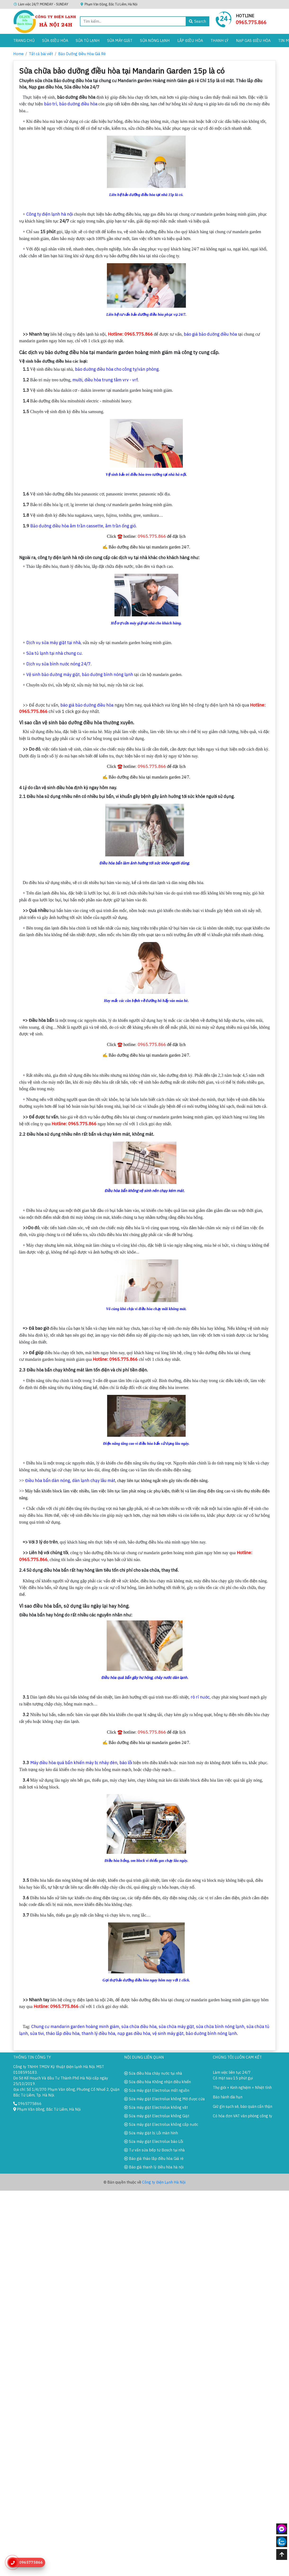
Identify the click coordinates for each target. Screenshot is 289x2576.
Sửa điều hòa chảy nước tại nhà (153, 2073)
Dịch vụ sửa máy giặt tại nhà (53, 642)
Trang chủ (24, 40)
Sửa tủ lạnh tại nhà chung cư (54, 653)
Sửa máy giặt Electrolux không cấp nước (161, 2124)
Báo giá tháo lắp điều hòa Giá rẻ (154, 2158)
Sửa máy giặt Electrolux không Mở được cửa (164, 2098)
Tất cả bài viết (41, 53)
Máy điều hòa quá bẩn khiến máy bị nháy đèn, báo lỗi (81, 1762)
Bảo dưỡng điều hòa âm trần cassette (66, 526)
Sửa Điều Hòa (55, 40)
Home (18, 53)
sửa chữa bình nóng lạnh (220, 2026)
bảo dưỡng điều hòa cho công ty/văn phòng (117, 369)
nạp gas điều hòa (133, 2033)
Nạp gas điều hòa (253, 40)
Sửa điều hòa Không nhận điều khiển (157, 2081)
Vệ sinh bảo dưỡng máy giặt (53, 674)
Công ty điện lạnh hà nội (49, 214)
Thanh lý (219, 40)
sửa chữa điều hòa (139, 2026)
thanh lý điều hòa (98, 2033)
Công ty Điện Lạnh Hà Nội (163, 2182)
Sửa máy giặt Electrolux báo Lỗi (153, 2141)
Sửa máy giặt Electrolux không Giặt (156, 2115)
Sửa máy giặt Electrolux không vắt (156, 2107)
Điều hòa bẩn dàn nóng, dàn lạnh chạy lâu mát (70, 1480)
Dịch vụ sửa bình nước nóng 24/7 (58, 664)
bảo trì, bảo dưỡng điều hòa (70, 104)
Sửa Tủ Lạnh (88, 40)
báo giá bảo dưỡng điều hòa (210, 334)
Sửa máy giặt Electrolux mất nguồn (156, 2090)
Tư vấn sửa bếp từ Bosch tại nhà (154, 2150)
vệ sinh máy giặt (168, 2033)
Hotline (245, 15)
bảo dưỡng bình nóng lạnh (107, 674)
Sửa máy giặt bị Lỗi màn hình (151, 2133)
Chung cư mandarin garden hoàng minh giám (75, 2026)
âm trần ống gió (120, 526)
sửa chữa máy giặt (176, 2026)
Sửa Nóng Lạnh (155, 40)
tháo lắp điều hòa (62, 2033)
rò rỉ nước (200, 1697)
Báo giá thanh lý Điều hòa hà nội (154, 2167)
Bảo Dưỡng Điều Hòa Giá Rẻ (82, 53)
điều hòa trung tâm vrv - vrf (111, 380)
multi (77, 380)
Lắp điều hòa (190, 40)
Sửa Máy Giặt (119, 40)
